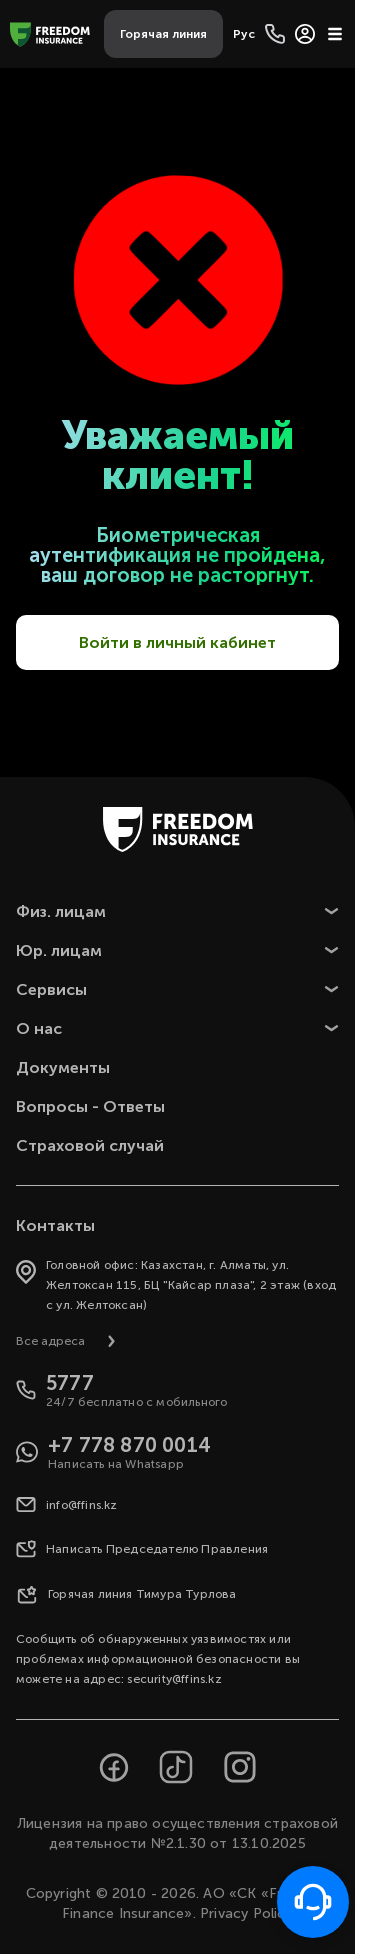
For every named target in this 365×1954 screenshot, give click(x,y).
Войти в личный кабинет (177, 642)
